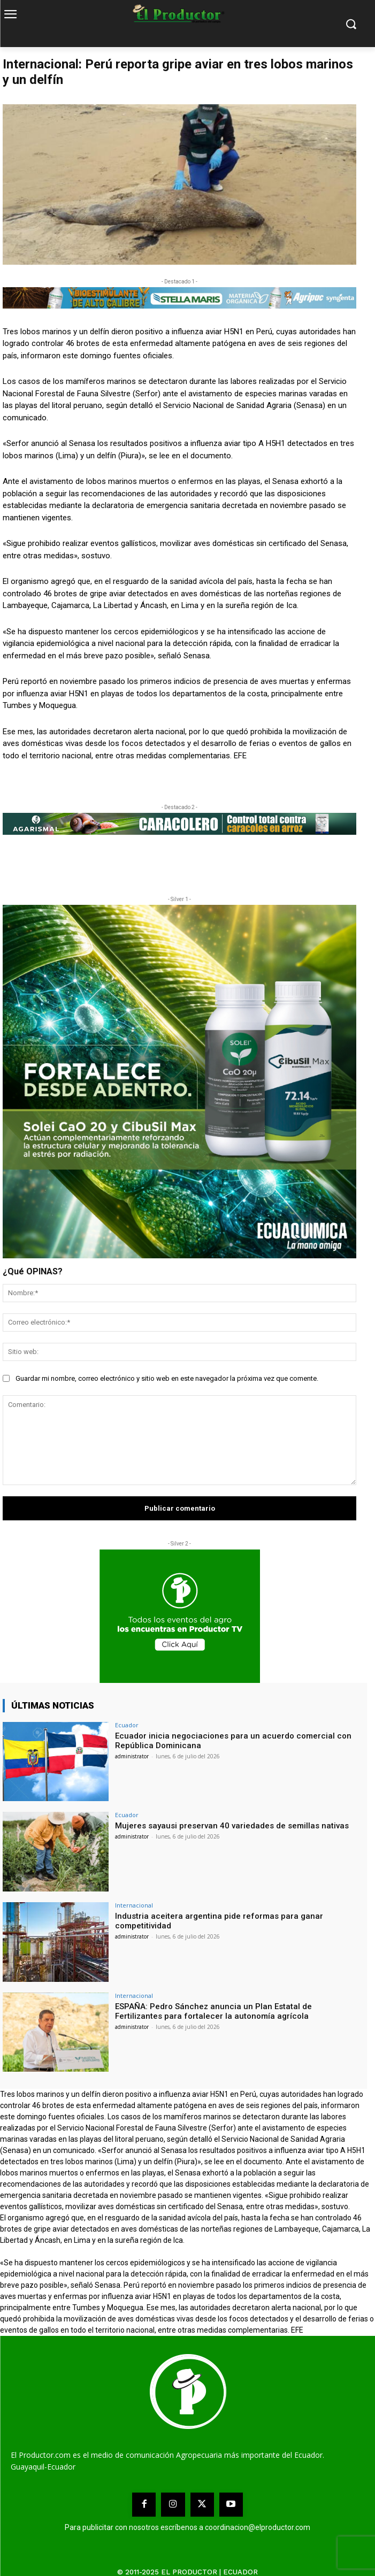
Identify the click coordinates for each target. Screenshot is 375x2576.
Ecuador (127, 1725)
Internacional (134, 1905)
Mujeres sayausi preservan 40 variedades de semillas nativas (232, 1826)
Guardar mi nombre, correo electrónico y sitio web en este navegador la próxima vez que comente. (167, 1378)
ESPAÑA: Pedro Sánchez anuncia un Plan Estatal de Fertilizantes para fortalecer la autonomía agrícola (213, 2011)
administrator (132, 1756)
